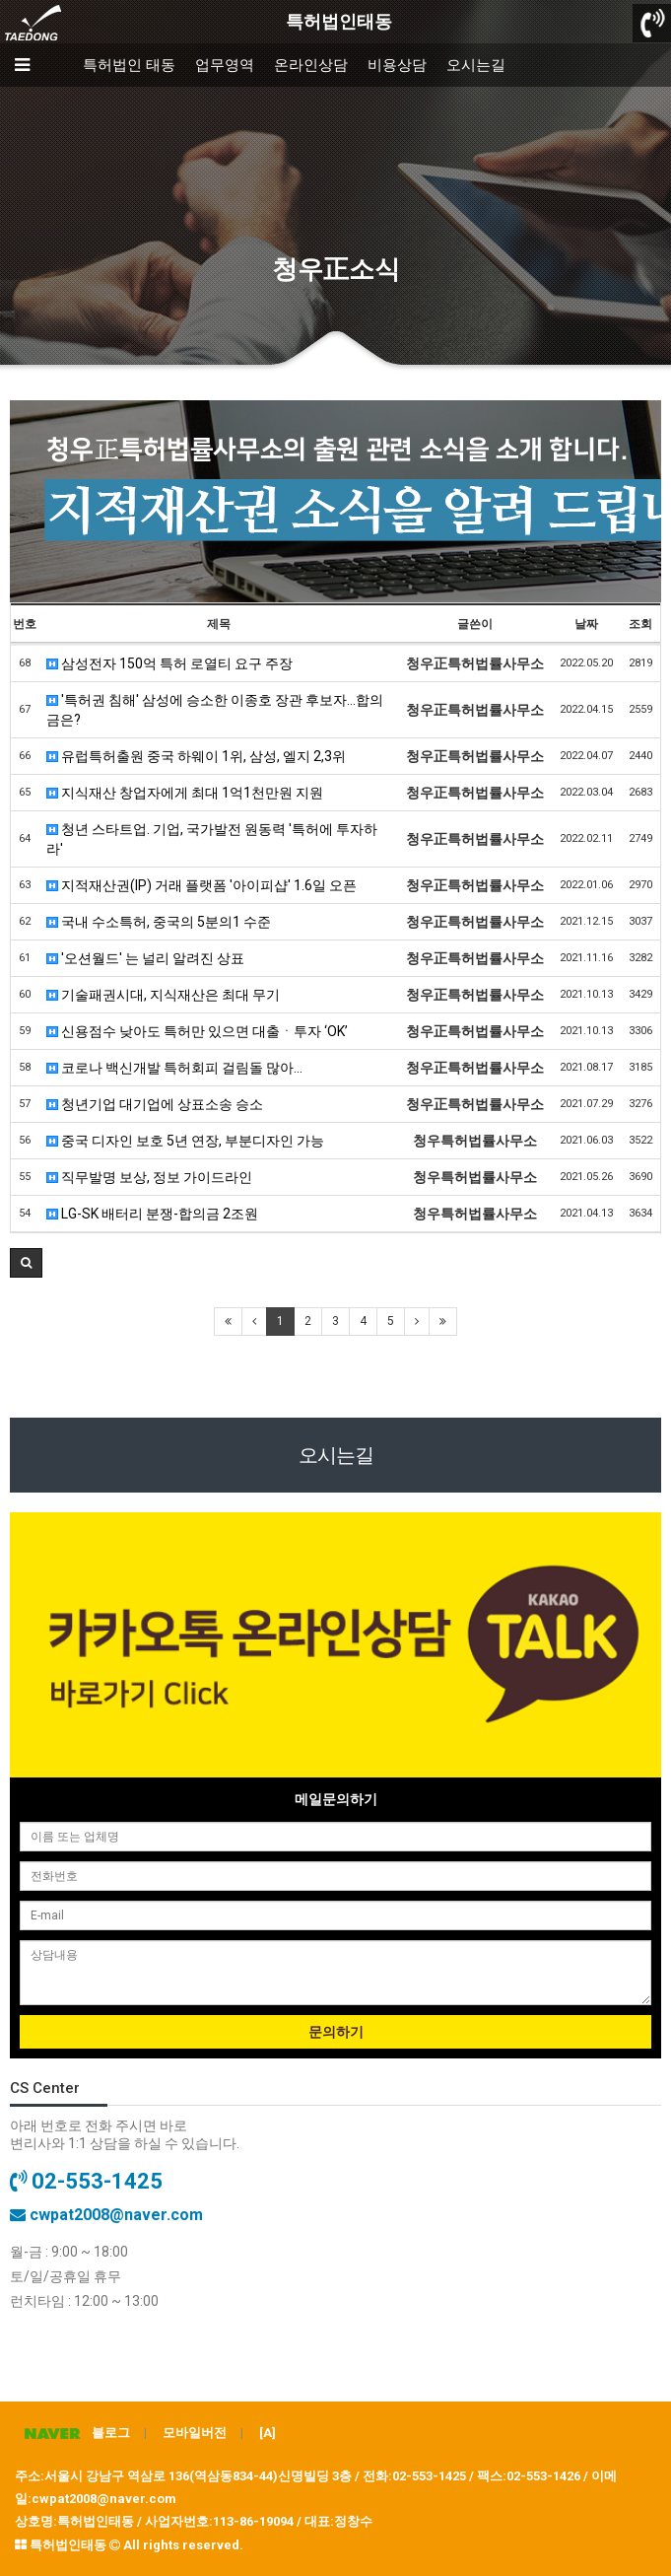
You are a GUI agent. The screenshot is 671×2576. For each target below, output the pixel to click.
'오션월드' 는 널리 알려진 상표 (145, 958)
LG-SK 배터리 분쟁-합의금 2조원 (152, 1213)
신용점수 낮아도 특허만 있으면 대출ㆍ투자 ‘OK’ (197, 1031)
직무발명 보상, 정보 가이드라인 (149, 1177)
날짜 (586, 624)
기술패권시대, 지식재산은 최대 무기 (163, 995)
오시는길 (475, 65)
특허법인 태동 (129, 65)
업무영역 (224, 65)
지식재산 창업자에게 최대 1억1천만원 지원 (184, 793)
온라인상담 (311, 65)
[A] (267, 2432)
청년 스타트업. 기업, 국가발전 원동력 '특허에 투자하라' (211, 839)
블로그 (72, 2432)
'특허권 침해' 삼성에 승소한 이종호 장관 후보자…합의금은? (214, 710)
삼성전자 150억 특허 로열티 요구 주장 (169, 663)
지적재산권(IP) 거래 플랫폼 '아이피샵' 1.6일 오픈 (201, 885)
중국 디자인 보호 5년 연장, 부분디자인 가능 (185, 1141)
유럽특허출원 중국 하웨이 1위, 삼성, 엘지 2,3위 (196, 756)
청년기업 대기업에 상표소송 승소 (154, 1104)
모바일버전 (195, 2432)
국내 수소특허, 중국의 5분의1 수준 (158, 922)
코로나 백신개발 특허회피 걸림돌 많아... (174, 1068)
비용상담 (397, 65)
